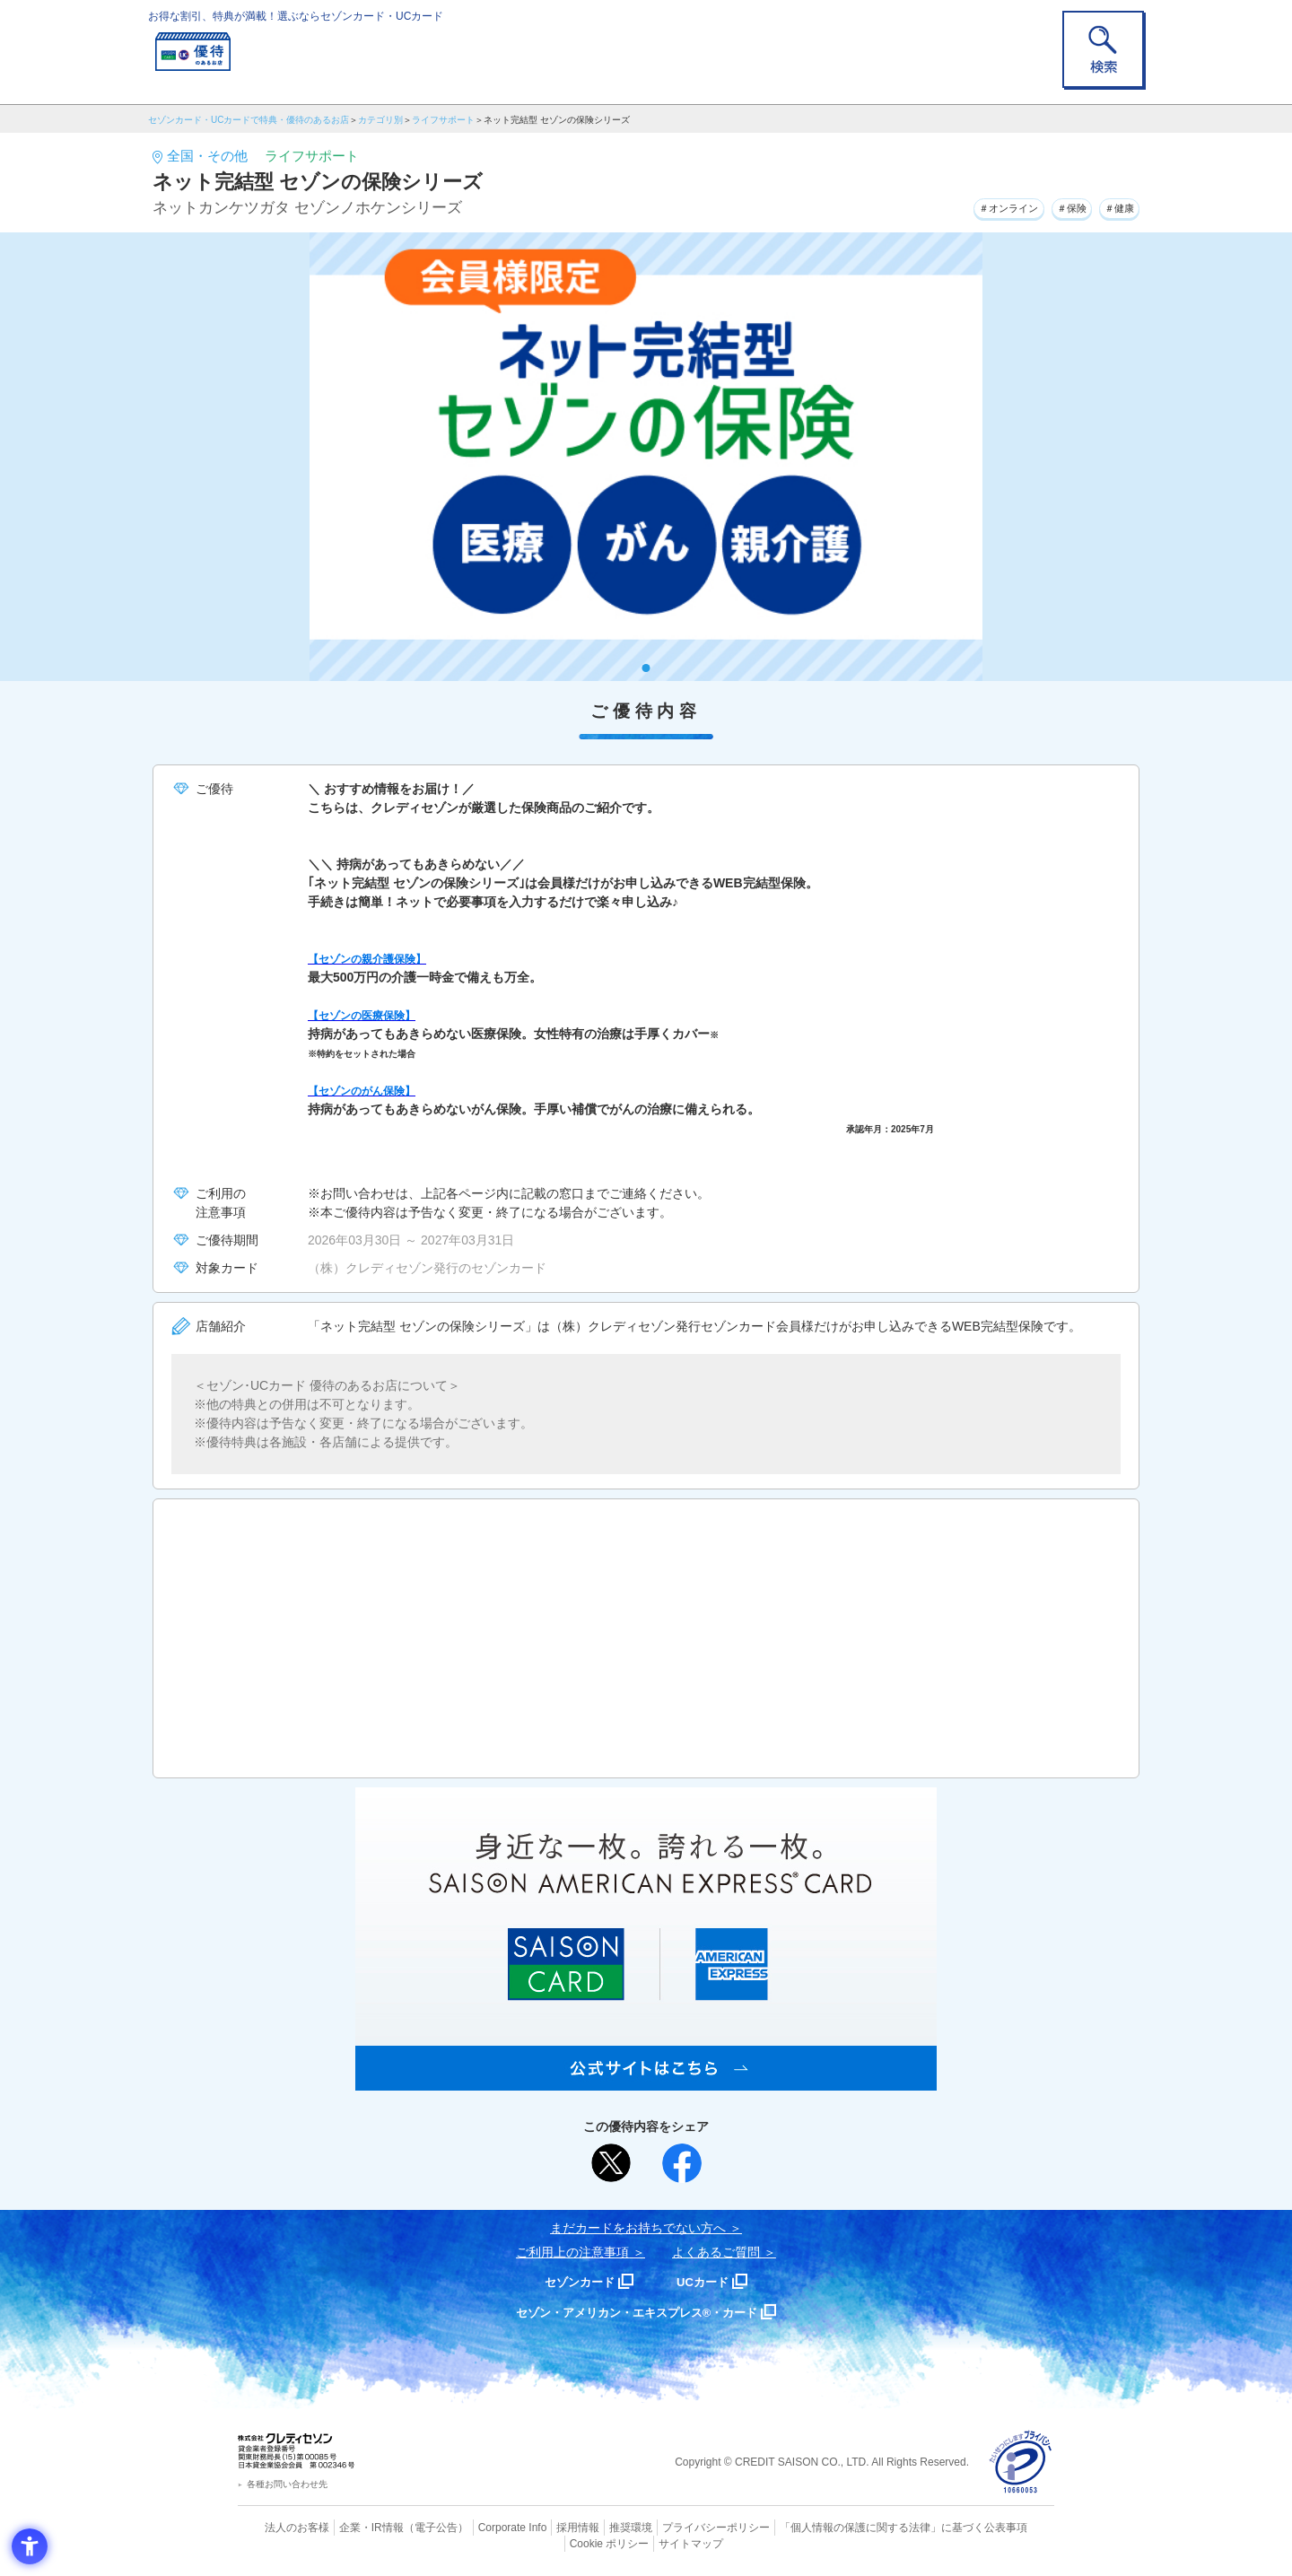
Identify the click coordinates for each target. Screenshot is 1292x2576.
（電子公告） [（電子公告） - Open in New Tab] (410, 2526)
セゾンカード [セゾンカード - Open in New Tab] (573, 2281)
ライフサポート (443, 120)
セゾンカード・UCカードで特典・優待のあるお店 (248, 120)
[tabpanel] (646, 456)
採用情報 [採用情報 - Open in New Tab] (543, 2526)
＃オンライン (971, 205)
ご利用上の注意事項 (572, 2252)
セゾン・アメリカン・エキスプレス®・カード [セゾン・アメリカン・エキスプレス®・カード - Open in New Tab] (637, 2311)
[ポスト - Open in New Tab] (611, 2163)
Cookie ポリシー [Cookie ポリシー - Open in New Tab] (1003, 2526)
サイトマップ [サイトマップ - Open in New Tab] (647, 2541)
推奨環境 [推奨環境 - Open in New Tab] (592, 2526)
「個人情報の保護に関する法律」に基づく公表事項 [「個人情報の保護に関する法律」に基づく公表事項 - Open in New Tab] (843, 2526)
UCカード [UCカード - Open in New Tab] (710, 2281)
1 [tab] (646, 668)
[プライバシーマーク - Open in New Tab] (1020, 2462)
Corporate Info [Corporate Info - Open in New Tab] (481, 2526)
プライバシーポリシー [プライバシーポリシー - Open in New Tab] (671, 2526)
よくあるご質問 (716, 2252)
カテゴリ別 (380, 120)
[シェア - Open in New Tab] (682, 2163)
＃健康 (1112, 205)
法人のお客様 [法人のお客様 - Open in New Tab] (281, 2526)
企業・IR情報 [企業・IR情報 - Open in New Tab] (350, 2526)
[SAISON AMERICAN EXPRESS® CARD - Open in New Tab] (646, 2081)
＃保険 (1051, 205)
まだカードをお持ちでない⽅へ (638, 2228)
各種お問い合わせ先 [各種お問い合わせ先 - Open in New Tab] (287, 2484)
